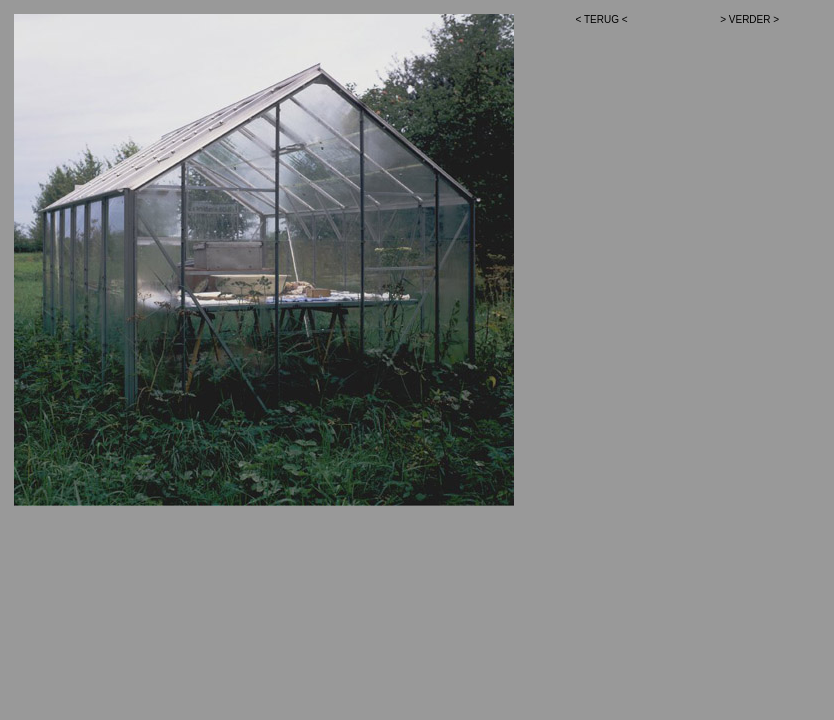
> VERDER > (749, 19)
